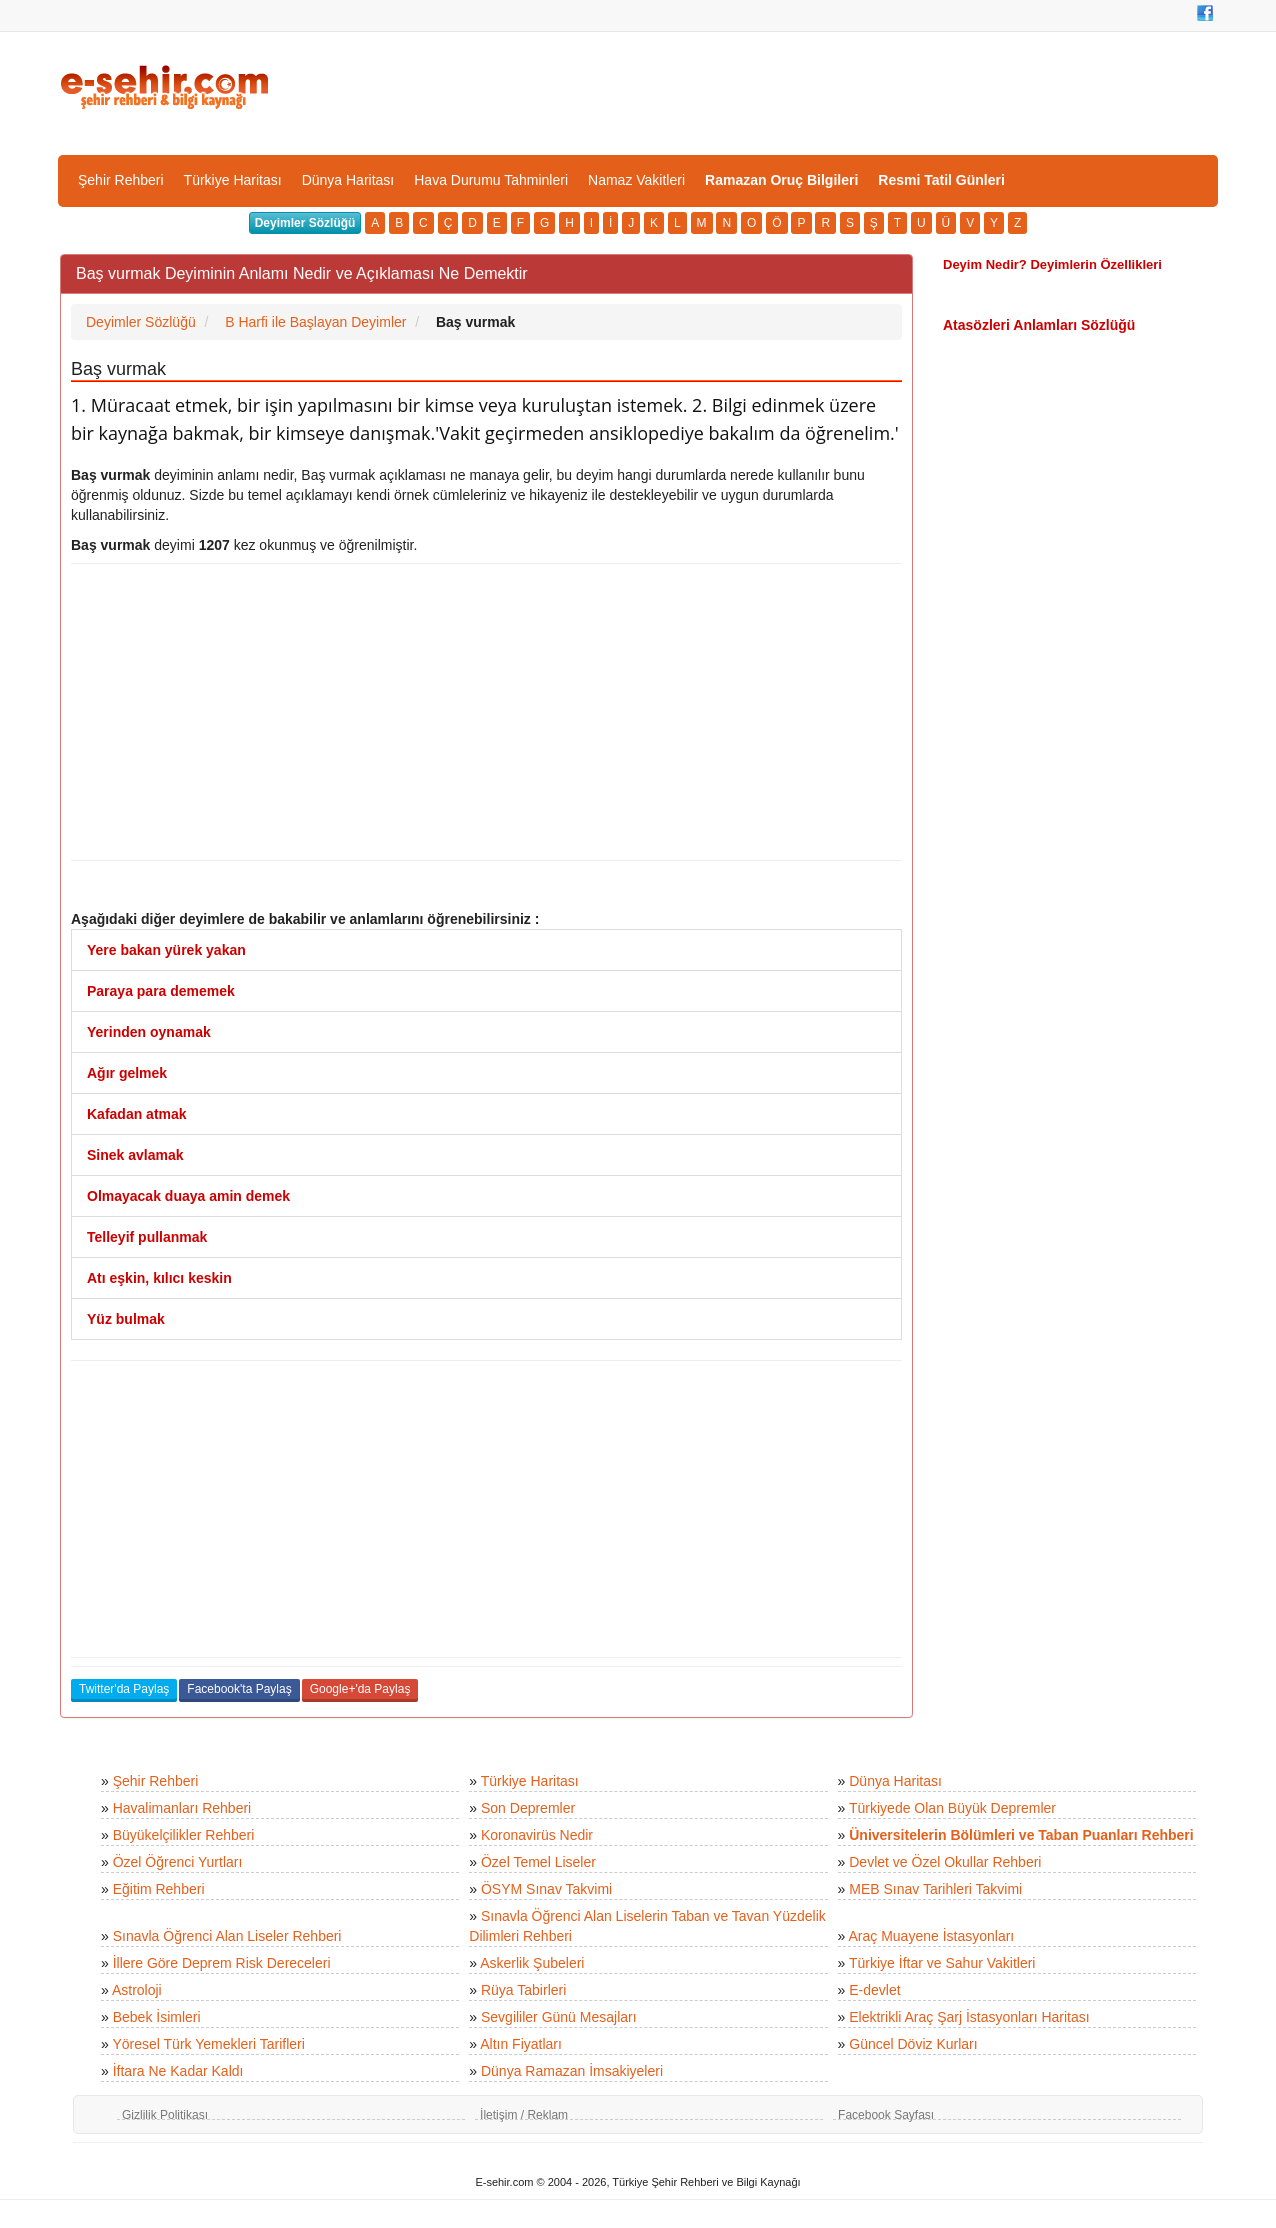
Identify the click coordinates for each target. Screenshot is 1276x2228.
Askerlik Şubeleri (532, 1963)
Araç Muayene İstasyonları (931, 1936)
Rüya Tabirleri (523, 1990)
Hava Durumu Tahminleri (491, 180)
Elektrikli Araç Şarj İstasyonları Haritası (969, 2017)
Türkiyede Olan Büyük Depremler (952, 1808)
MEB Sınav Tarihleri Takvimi (935, 1889)
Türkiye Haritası (233, 180)
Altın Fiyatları (521, 2044)
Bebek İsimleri (157, 2017)
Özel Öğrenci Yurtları (178, 1862)
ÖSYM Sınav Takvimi (546, 1889)
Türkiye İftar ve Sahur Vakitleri (942, 1963)
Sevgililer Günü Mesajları (559, 2017)
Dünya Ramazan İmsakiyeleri (572, 2071)
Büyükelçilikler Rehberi (184, 1835)
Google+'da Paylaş (360, 1689)
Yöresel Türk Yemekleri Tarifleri (208, 2044)
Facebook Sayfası (886, 2115)
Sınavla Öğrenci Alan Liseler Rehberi (227, 1936)
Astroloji (137, 1990)
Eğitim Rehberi (159, 1889)
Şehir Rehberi (121, 180)
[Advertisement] (486, 712)
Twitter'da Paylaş (124, 1689)
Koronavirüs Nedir (537, 1835)
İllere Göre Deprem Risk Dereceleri (222, 1963)
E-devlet (874, 1990)
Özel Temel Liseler (538, 1862)
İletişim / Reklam (524, 2115)
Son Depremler (528, 1808)
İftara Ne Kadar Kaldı (178, 2071)
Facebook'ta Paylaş (239, 1689)
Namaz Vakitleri (636, 180)
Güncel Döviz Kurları (913, 2044)
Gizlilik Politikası (165, 2115)
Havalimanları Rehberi (182, 1808)
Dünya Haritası (348, 180)
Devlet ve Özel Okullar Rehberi (945, 1862)
